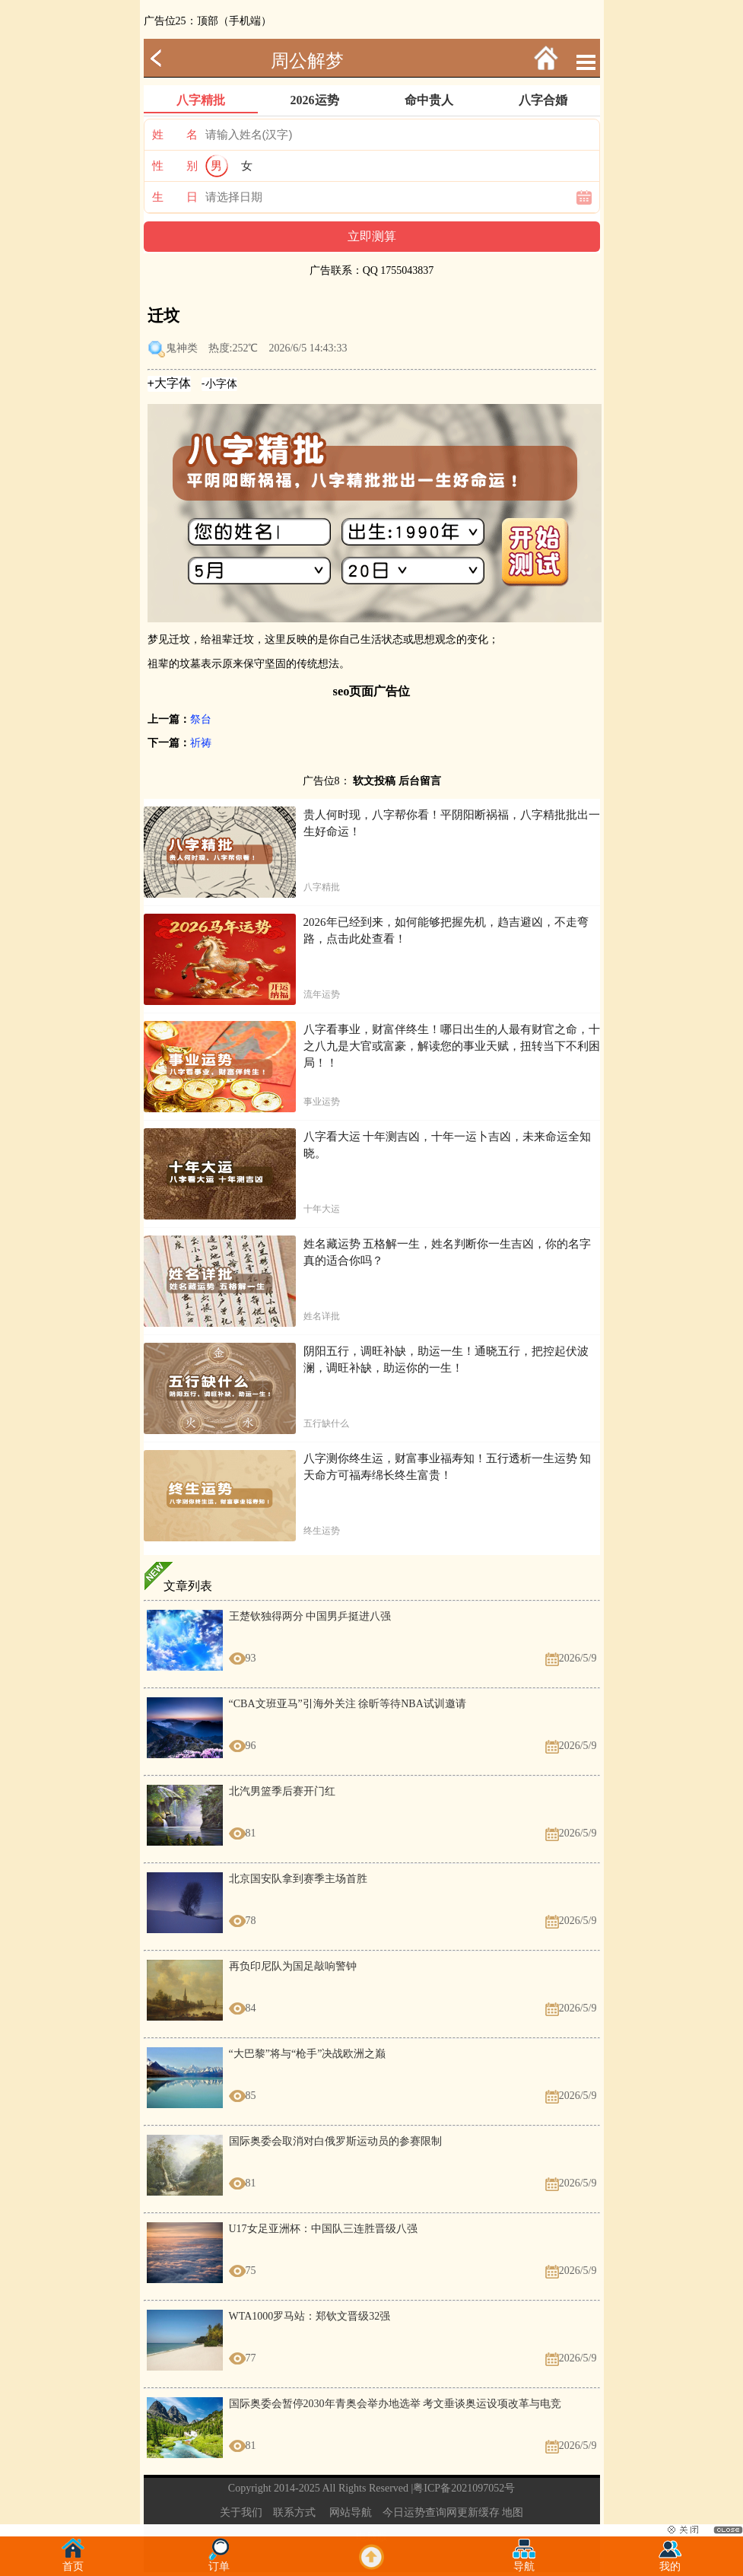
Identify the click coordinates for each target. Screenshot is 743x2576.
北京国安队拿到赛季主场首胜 (298, 1878)
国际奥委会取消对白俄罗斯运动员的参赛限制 (335, 2141)
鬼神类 (182, 348)
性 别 (175, 166)
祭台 (200, 719)
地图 (512, 2512)
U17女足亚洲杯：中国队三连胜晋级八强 (323, 2228)
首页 (73, 2562)
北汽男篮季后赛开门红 (282, 1791)
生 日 (175, 197)
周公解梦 (307, 61)
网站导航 (350, 2512)
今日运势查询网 (420, 2512)
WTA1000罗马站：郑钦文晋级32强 (310, 2316)
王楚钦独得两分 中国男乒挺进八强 (310, 1616)
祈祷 (200, 743)
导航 (524, 2562)
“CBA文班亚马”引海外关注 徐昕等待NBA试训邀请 (347, 1703)
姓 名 (175, 135)
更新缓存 (478, 2512)
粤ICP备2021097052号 (464, 2488)
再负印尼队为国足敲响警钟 (293, 1966)
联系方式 (294, 2512)
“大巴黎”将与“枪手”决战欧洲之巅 (307, 2053)
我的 (670, 2562)
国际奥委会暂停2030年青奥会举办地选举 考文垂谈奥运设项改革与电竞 (395, 2403)
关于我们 (241, 2512)
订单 (219, 2562)
